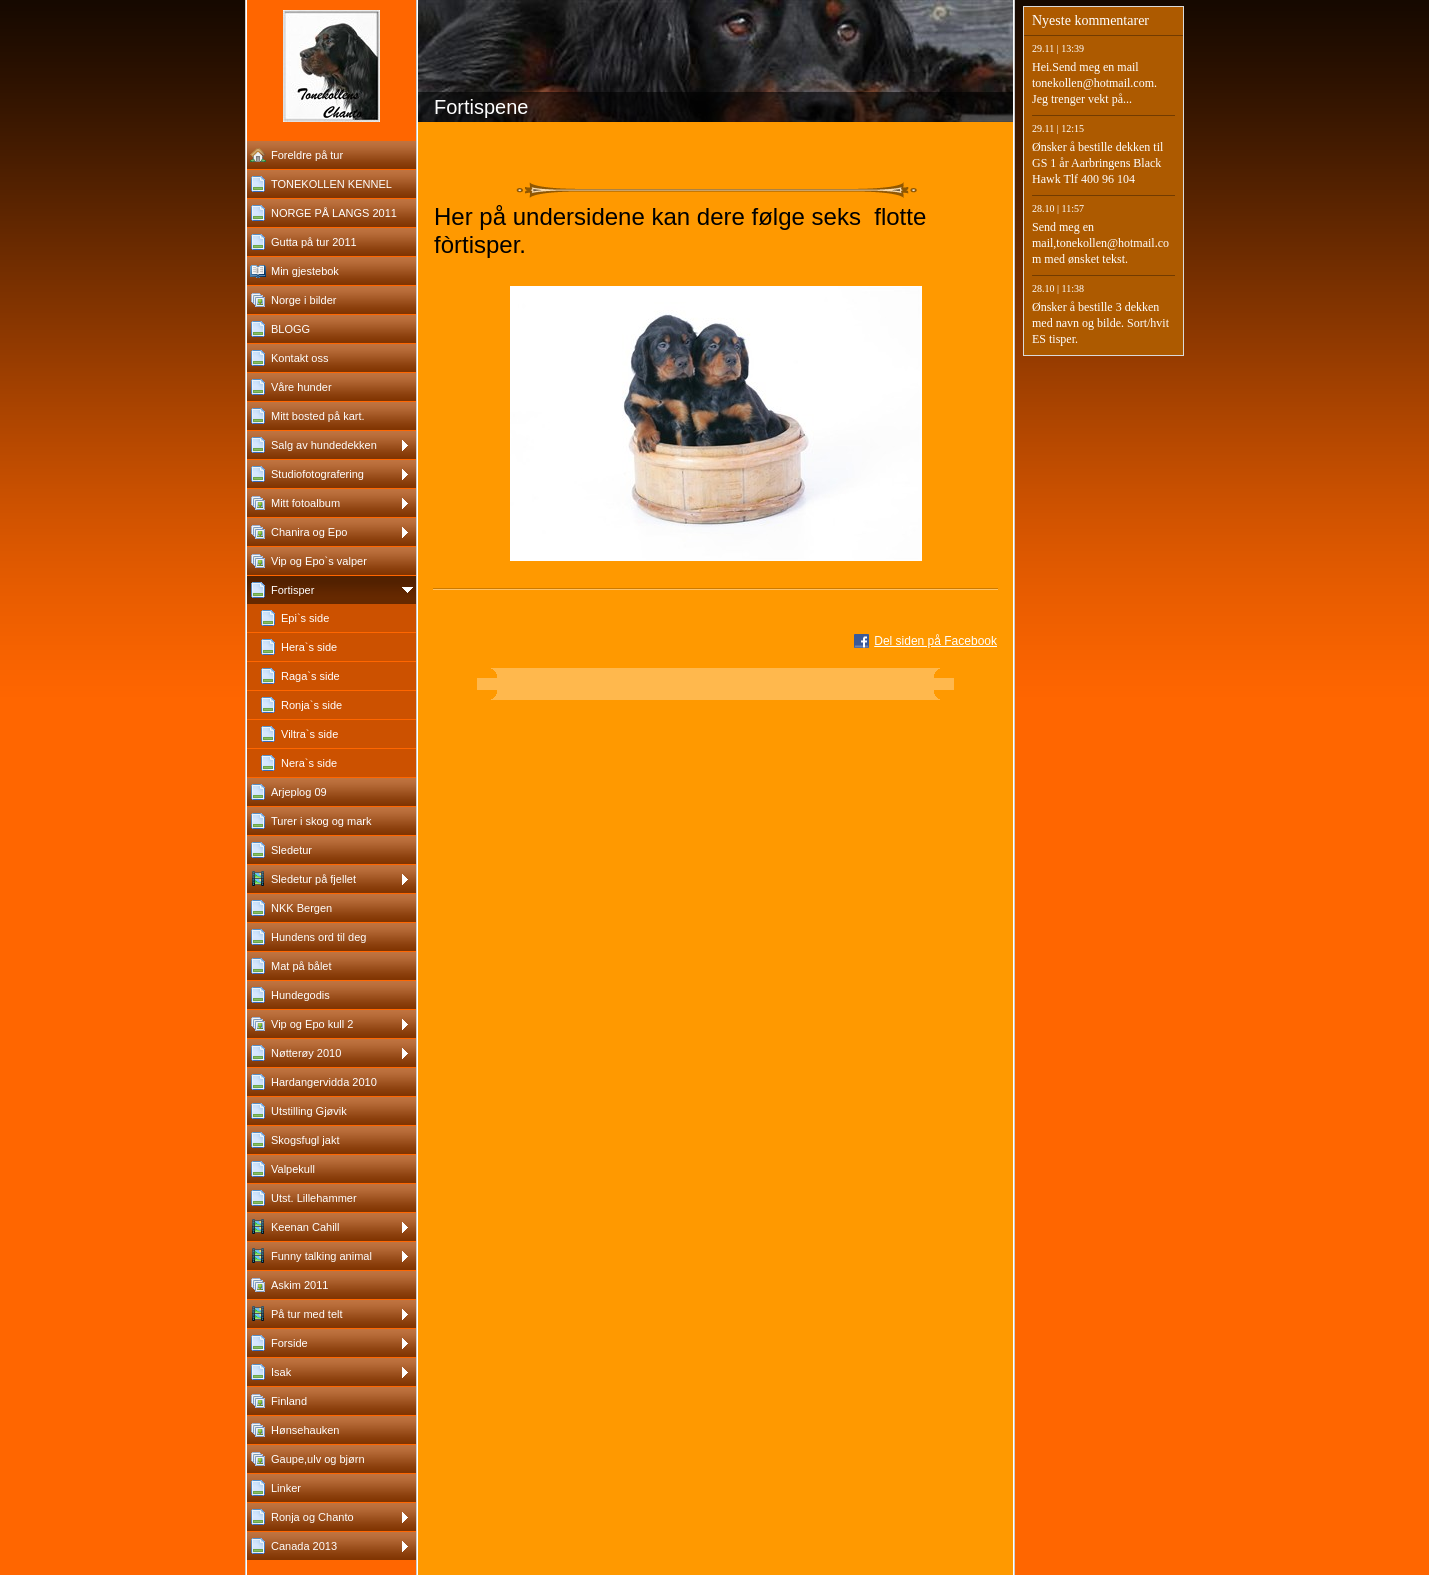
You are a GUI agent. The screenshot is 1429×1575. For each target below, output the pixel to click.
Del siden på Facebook (935, 641)
